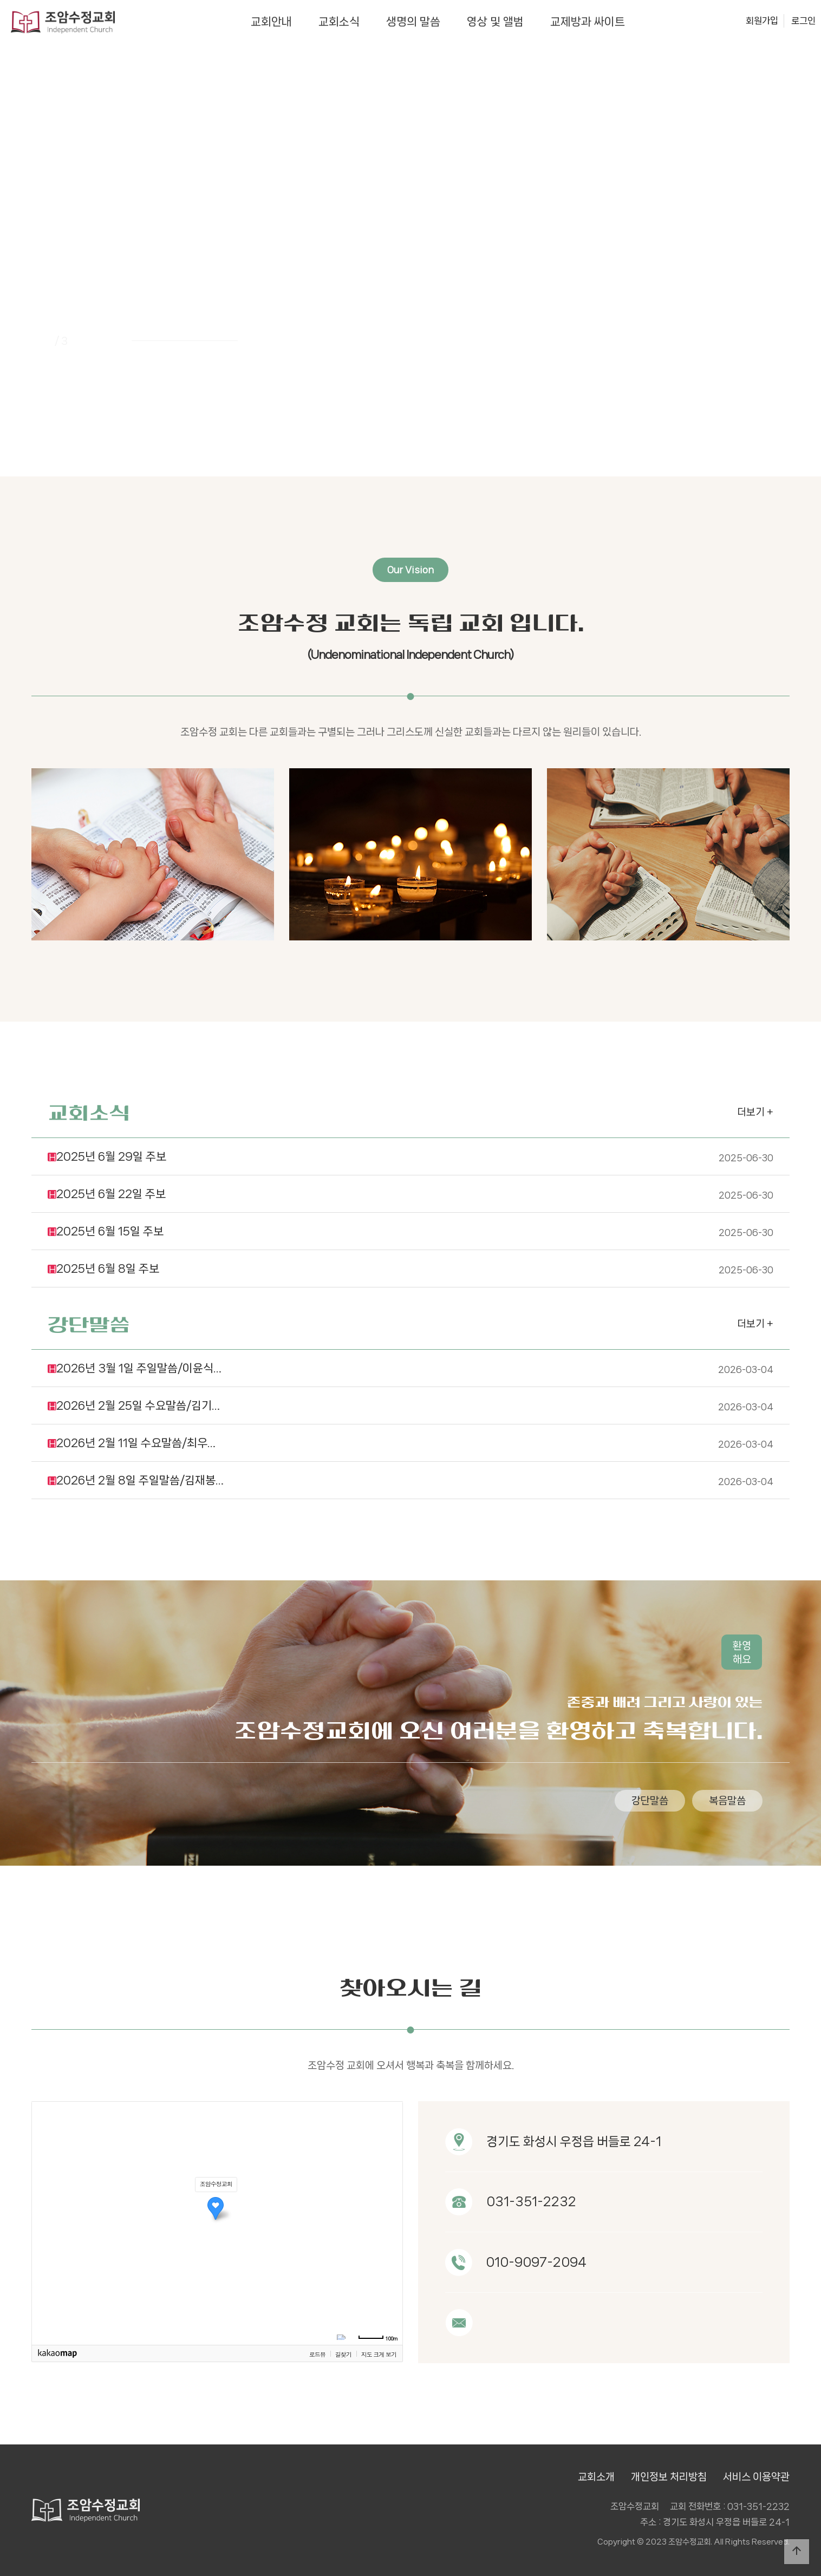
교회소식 (339, 22)
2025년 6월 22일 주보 (410, 1142)
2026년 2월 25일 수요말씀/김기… (410, 1354)
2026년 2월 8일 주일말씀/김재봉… (410, 1429)
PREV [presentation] (58, 274)
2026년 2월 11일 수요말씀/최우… (410, 1391)
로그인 (803, 20)
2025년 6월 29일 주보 (410, 1105)
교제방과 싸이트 (587, 22)
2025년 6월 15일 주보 (410, 1180)
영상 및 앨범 (495, 22)
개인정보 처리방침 (669, 2477)
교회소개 (596, 2477)
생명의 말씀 (413, 22)
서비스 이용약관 (756, 2477)
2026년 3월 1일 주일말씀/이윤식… (410, 1317)
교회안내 (271, 22)
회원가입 (762, 20)
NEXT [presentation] (763, 274)
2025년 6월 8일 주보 (410, 1217)
